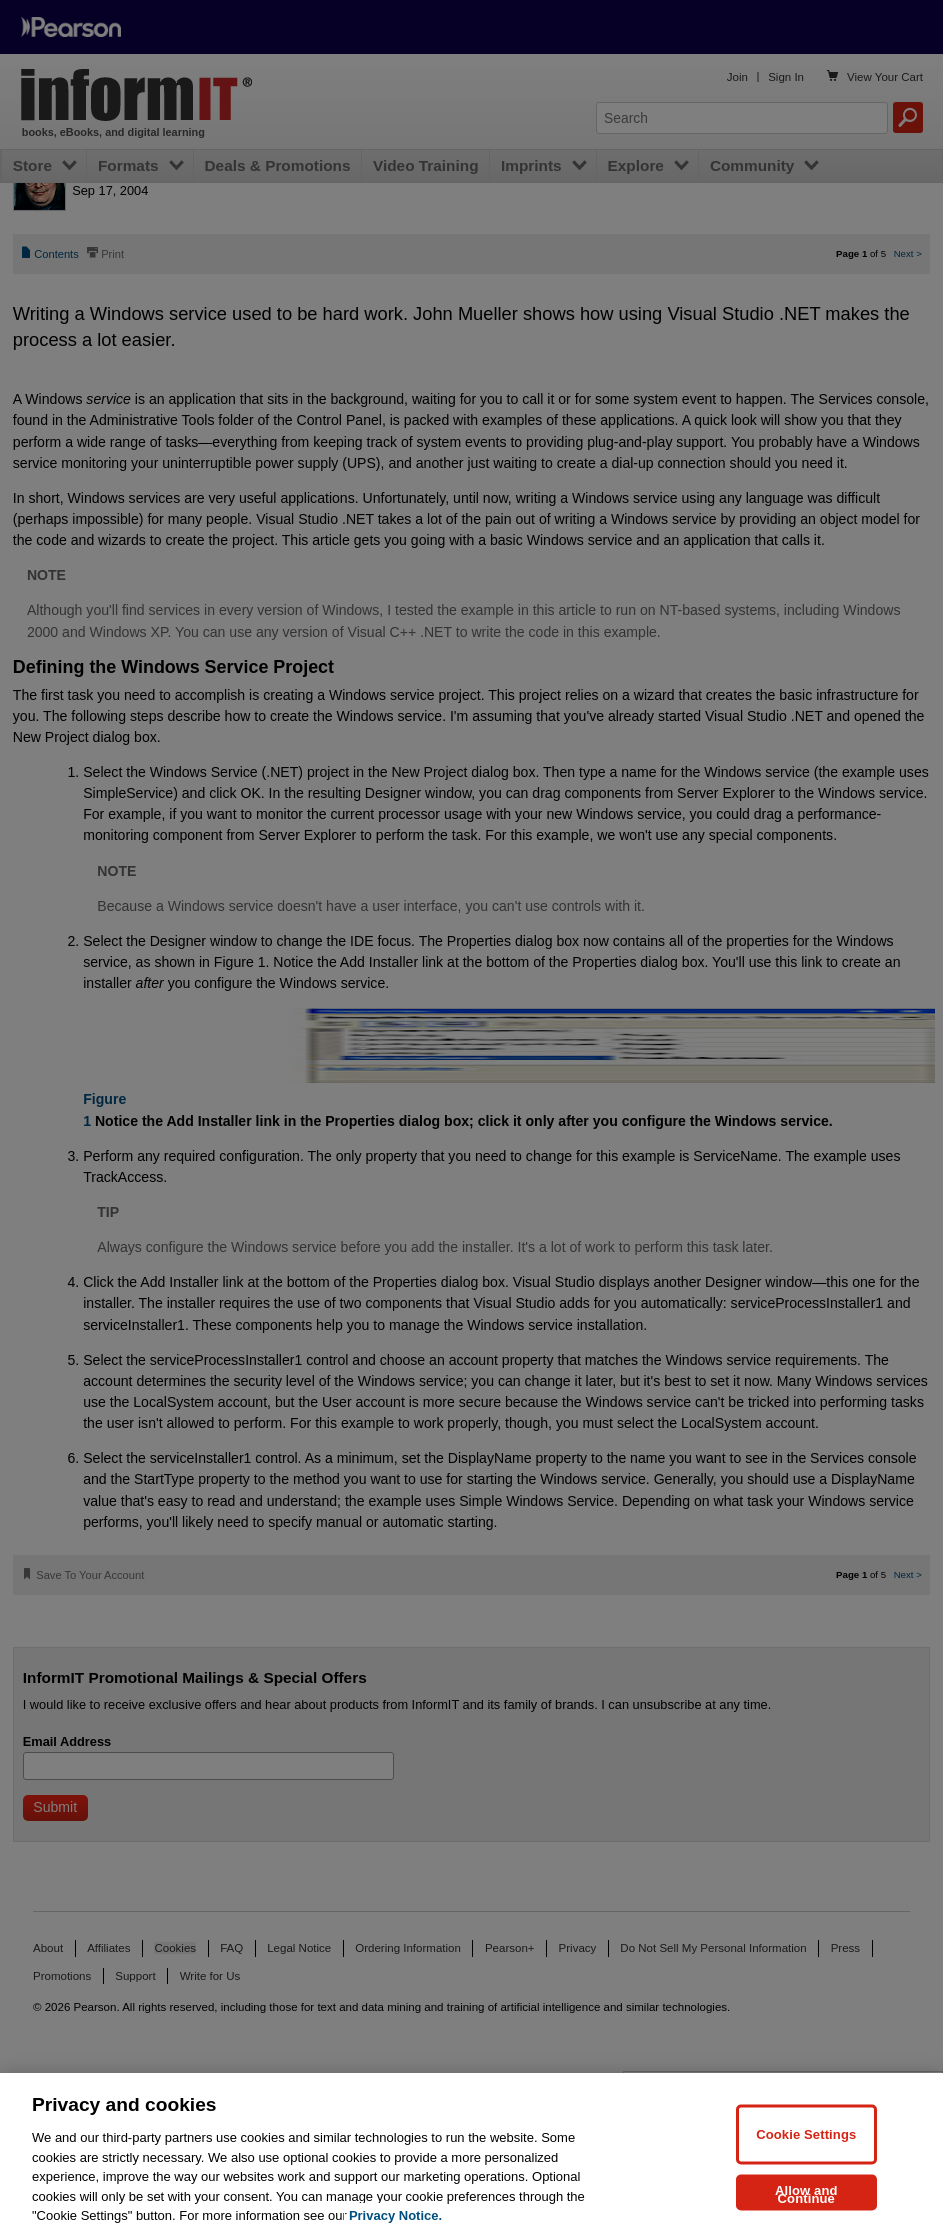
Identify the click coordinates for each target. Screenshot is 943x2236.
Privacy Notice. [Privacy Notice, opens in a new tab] (395, 2215)
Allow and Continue (806, 2193)
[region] (471, 2154)
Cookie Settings (806, 2133)
